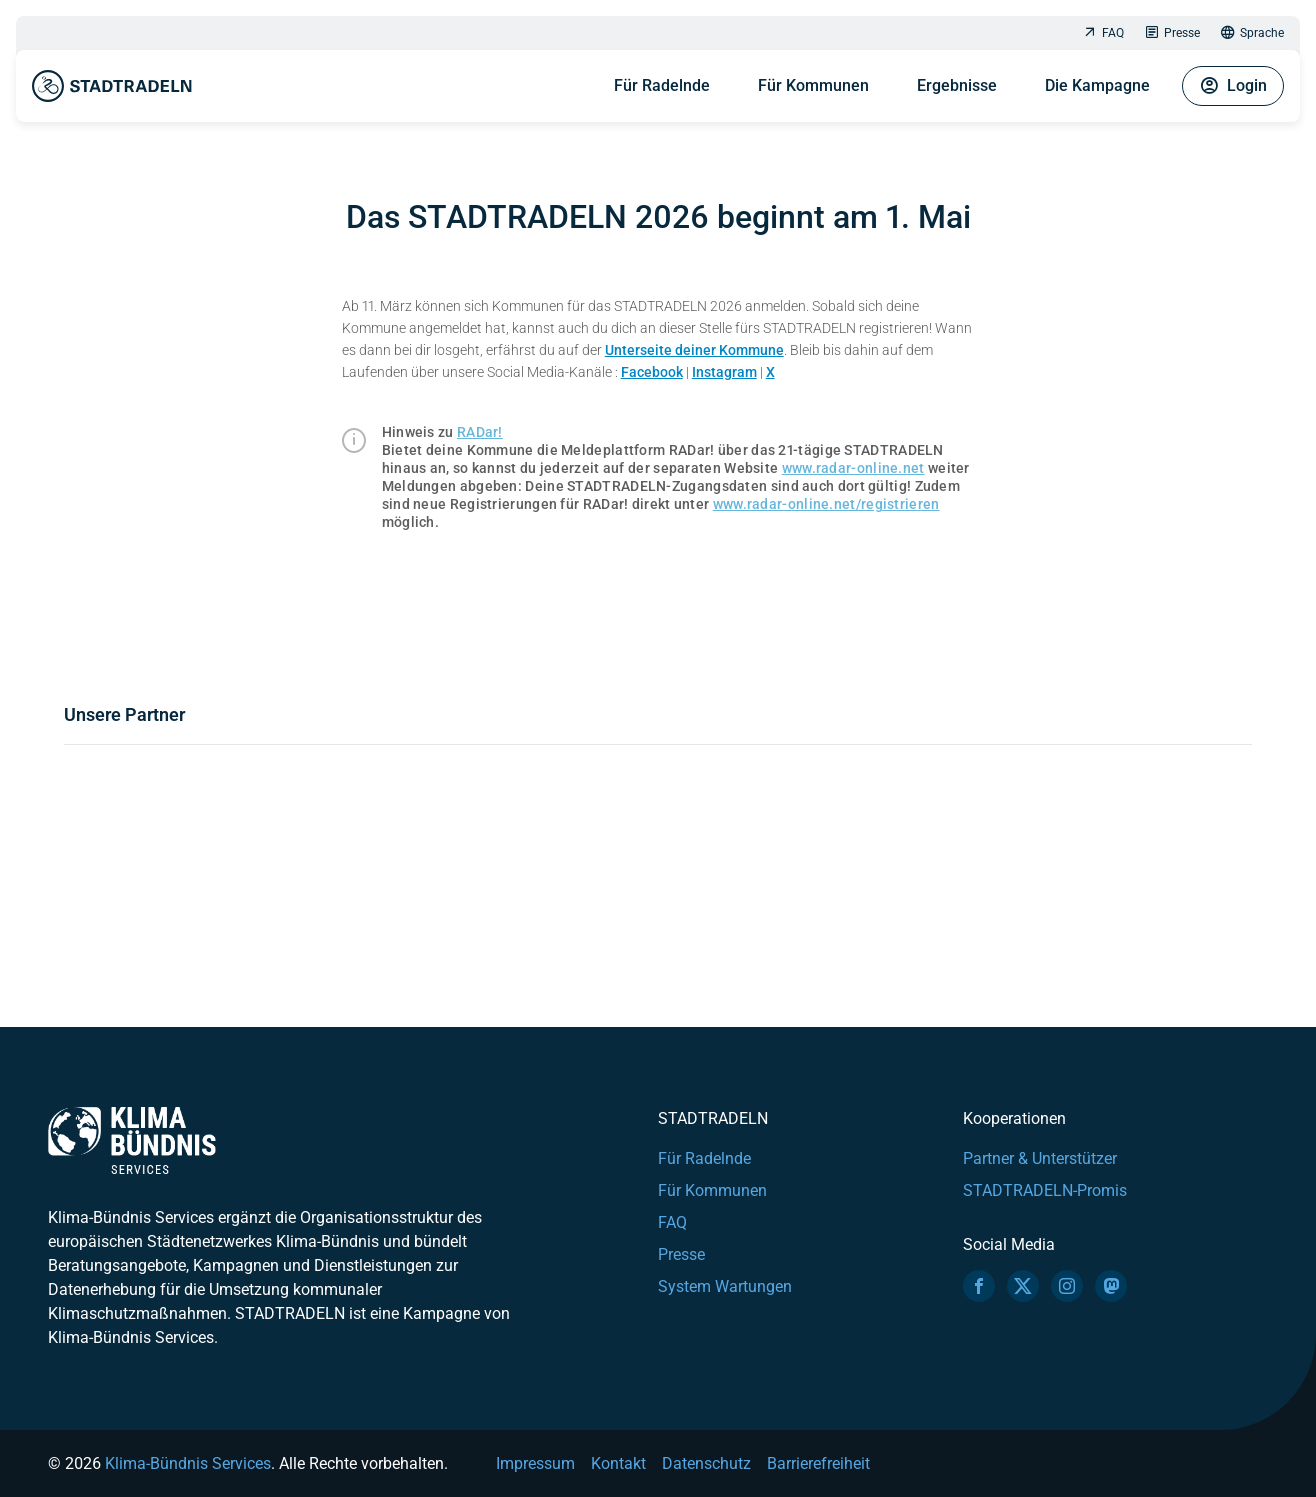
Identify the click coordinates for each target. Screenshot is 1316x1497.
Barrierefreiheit (818, 1463)
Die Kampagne (1097, 85)
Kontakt (618, 1463)
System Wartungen (725, 1286)
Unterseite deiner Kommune (694, 350)
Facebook (652, 372)
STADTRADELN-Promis (1045, 1190)
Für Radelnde (662, 85)
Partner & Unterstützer (1040, 1158)
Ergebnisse (957, 85)
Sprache (1252, 33)
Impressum (535, 1463)
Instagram (724, 372)
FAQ (1103, 33)
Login (1233, 86)
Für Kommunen (813, 85)
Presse (1172, 33)
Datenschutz (706, 1463)
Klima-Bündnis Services (188, 1463)
